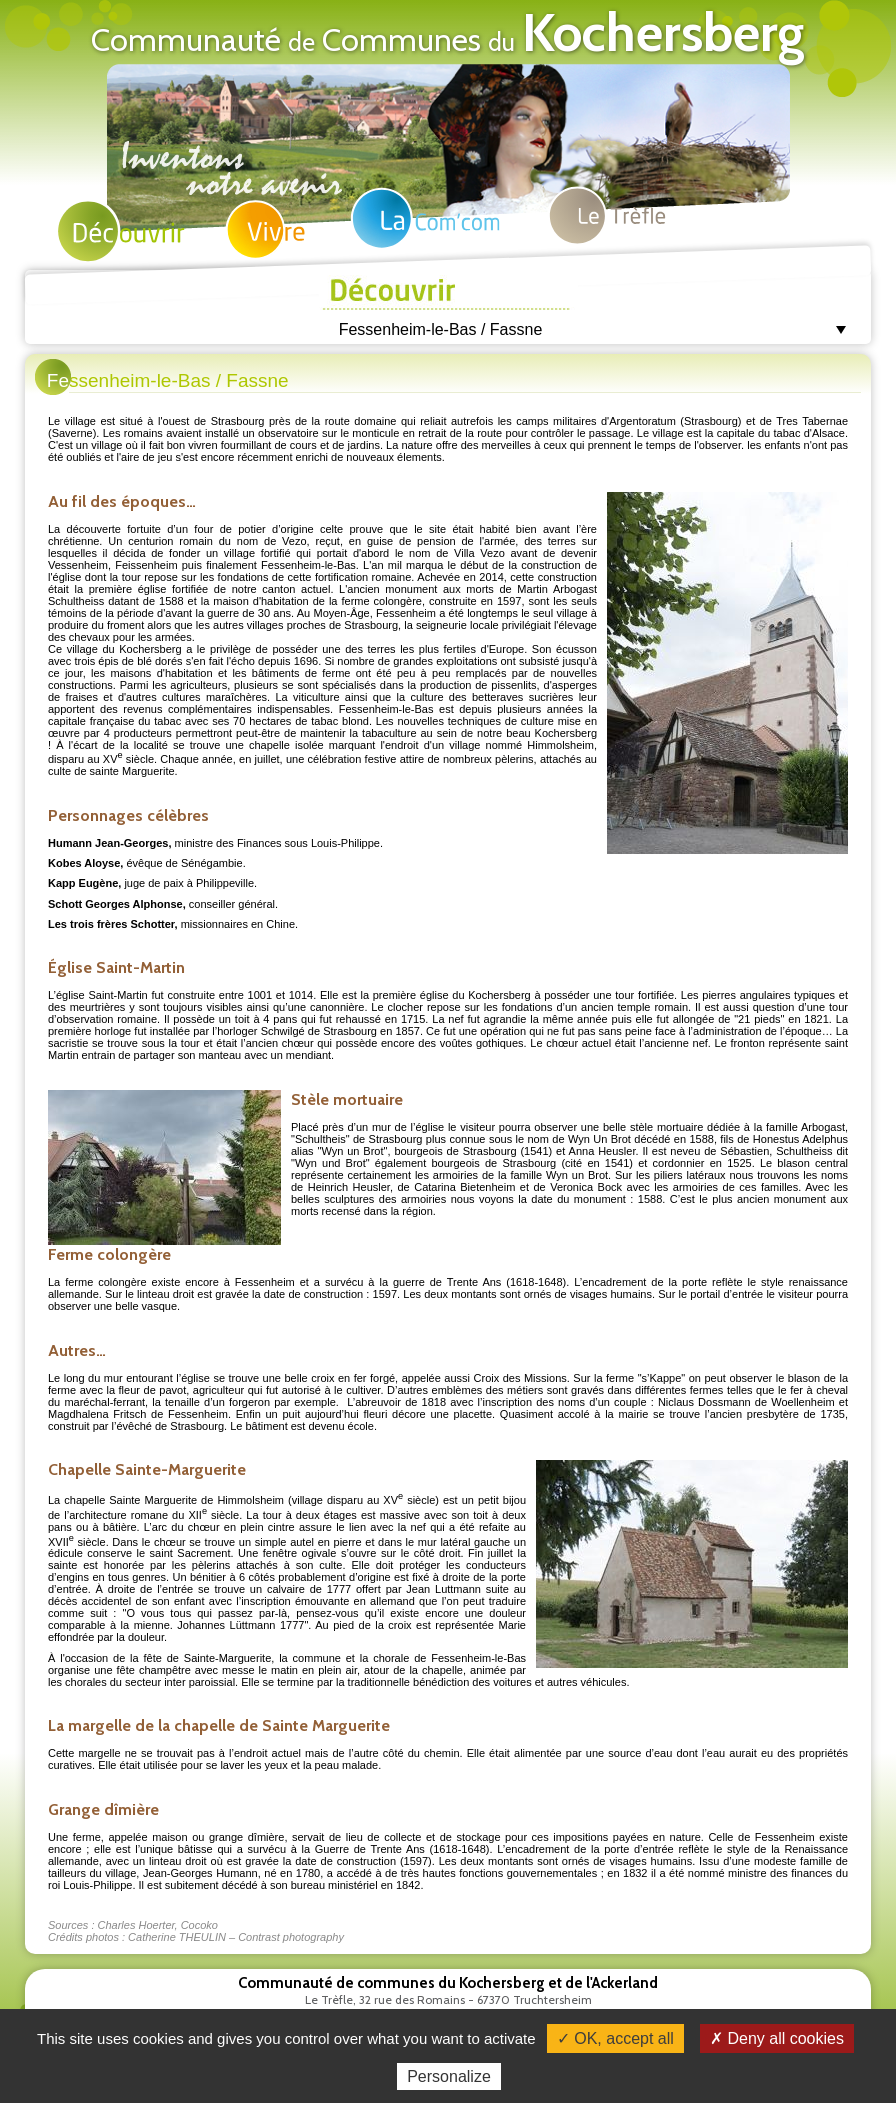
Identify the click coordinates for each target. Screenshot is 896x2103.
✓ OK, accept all (615, 2038)
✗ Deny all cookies (777, 2038)
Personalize (449, 2076)
